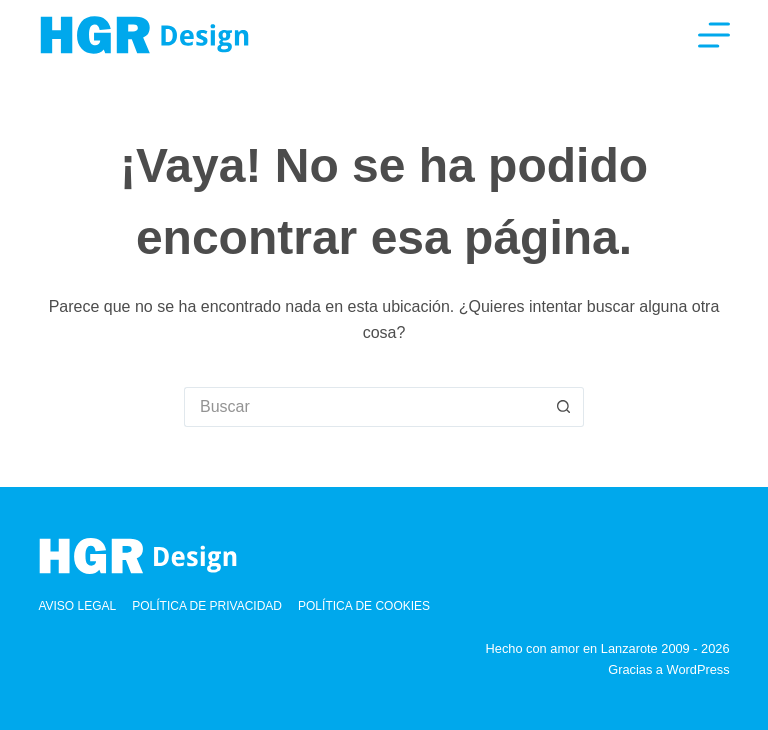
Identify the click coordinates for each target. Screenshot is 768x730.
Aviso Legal (77, 606)
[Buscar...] (364, 407)
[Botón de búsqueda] (564, 407)
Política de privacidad (207, 606)
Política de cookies (364, 606)
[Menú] (714, 35)
